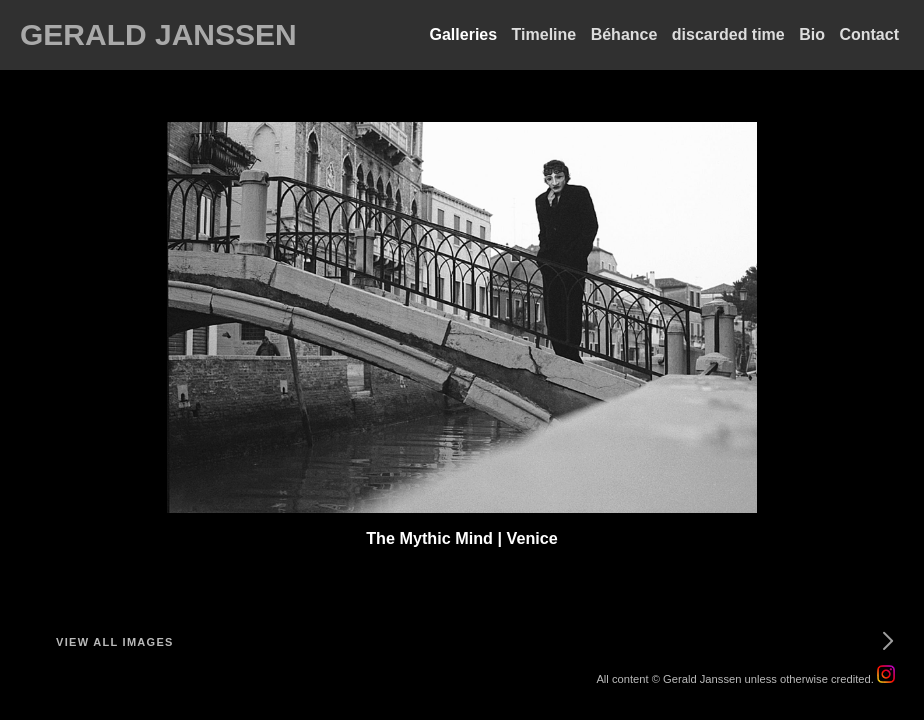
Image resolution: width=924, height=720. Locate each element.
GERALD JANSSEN (158, 34)
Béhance (624, 34)
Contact (869, 34)
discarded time (728, 34)
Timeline (544, 34)
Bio (812, 34)
